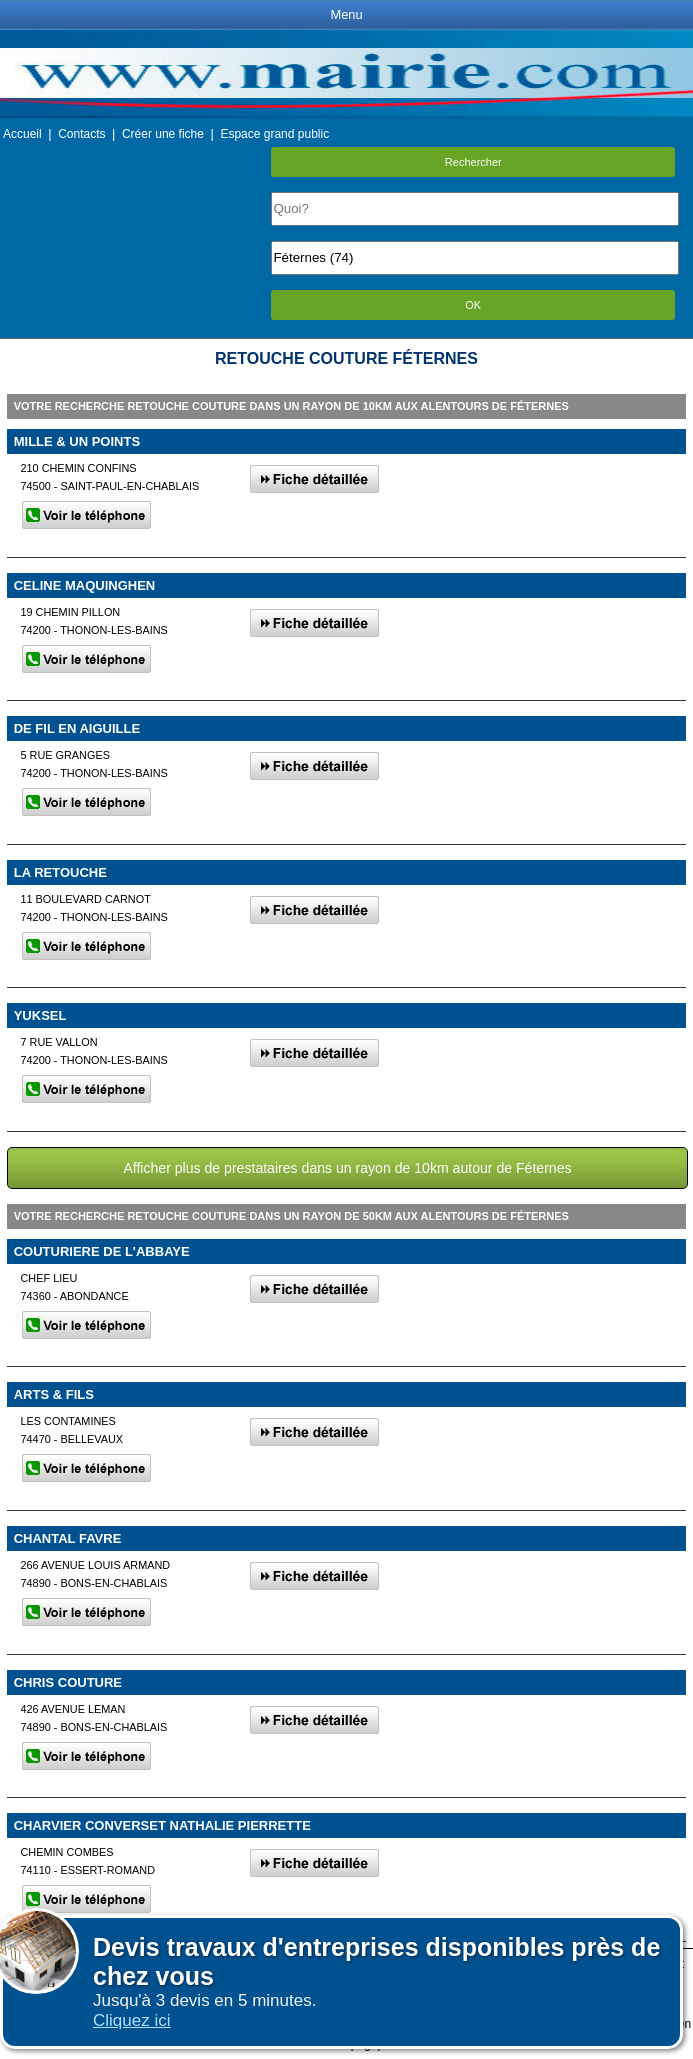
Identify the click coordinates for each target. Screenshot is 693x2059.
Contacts (81, 134)
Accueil (22, 134)
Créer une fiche (163, 134)
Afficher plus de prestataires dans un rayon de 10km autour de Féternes (347, 1168)
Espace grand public (274, 134)
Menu (346, 14)
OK (473, 305)
